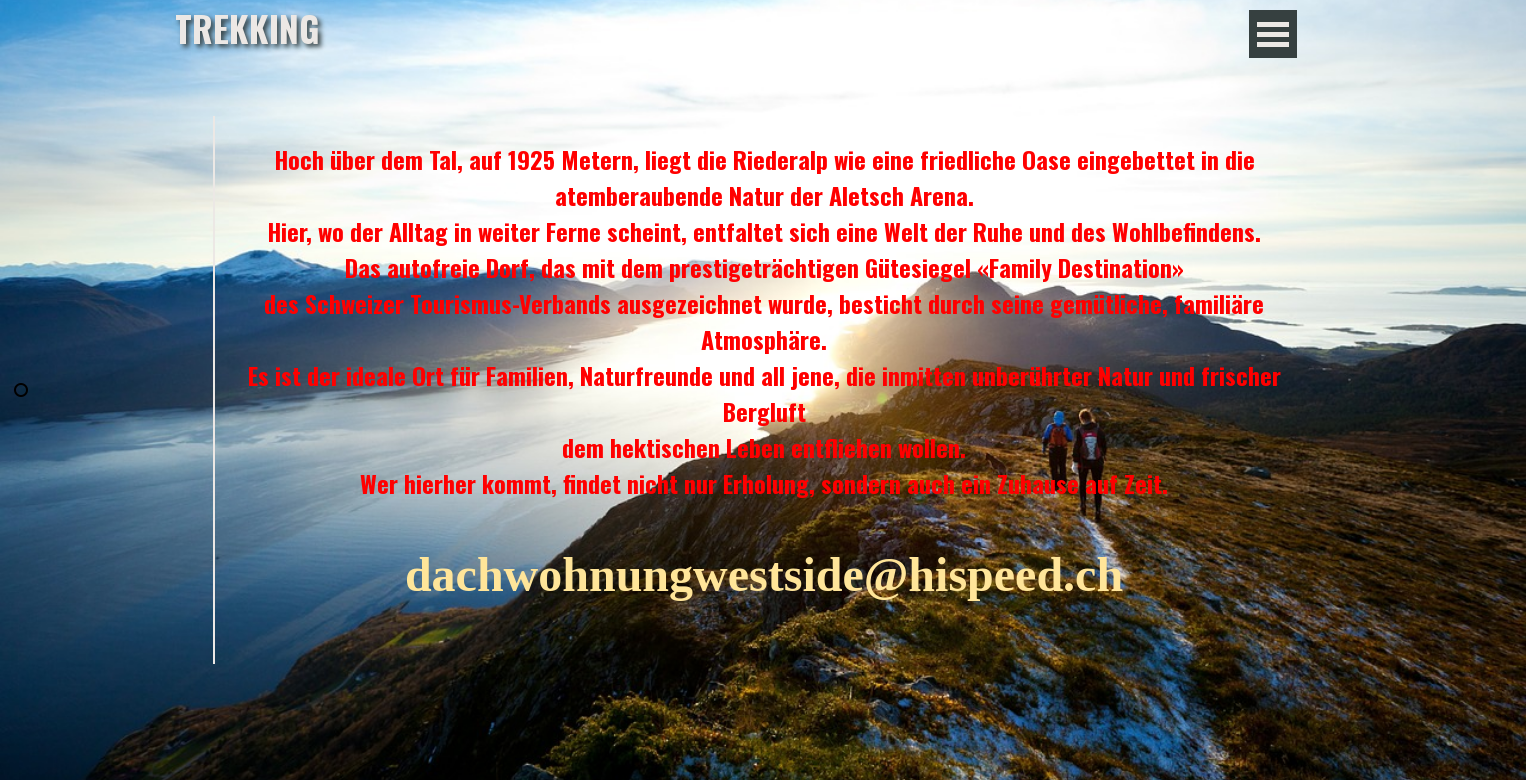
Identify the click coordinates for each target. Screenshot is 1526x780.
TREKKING (247, 28)
